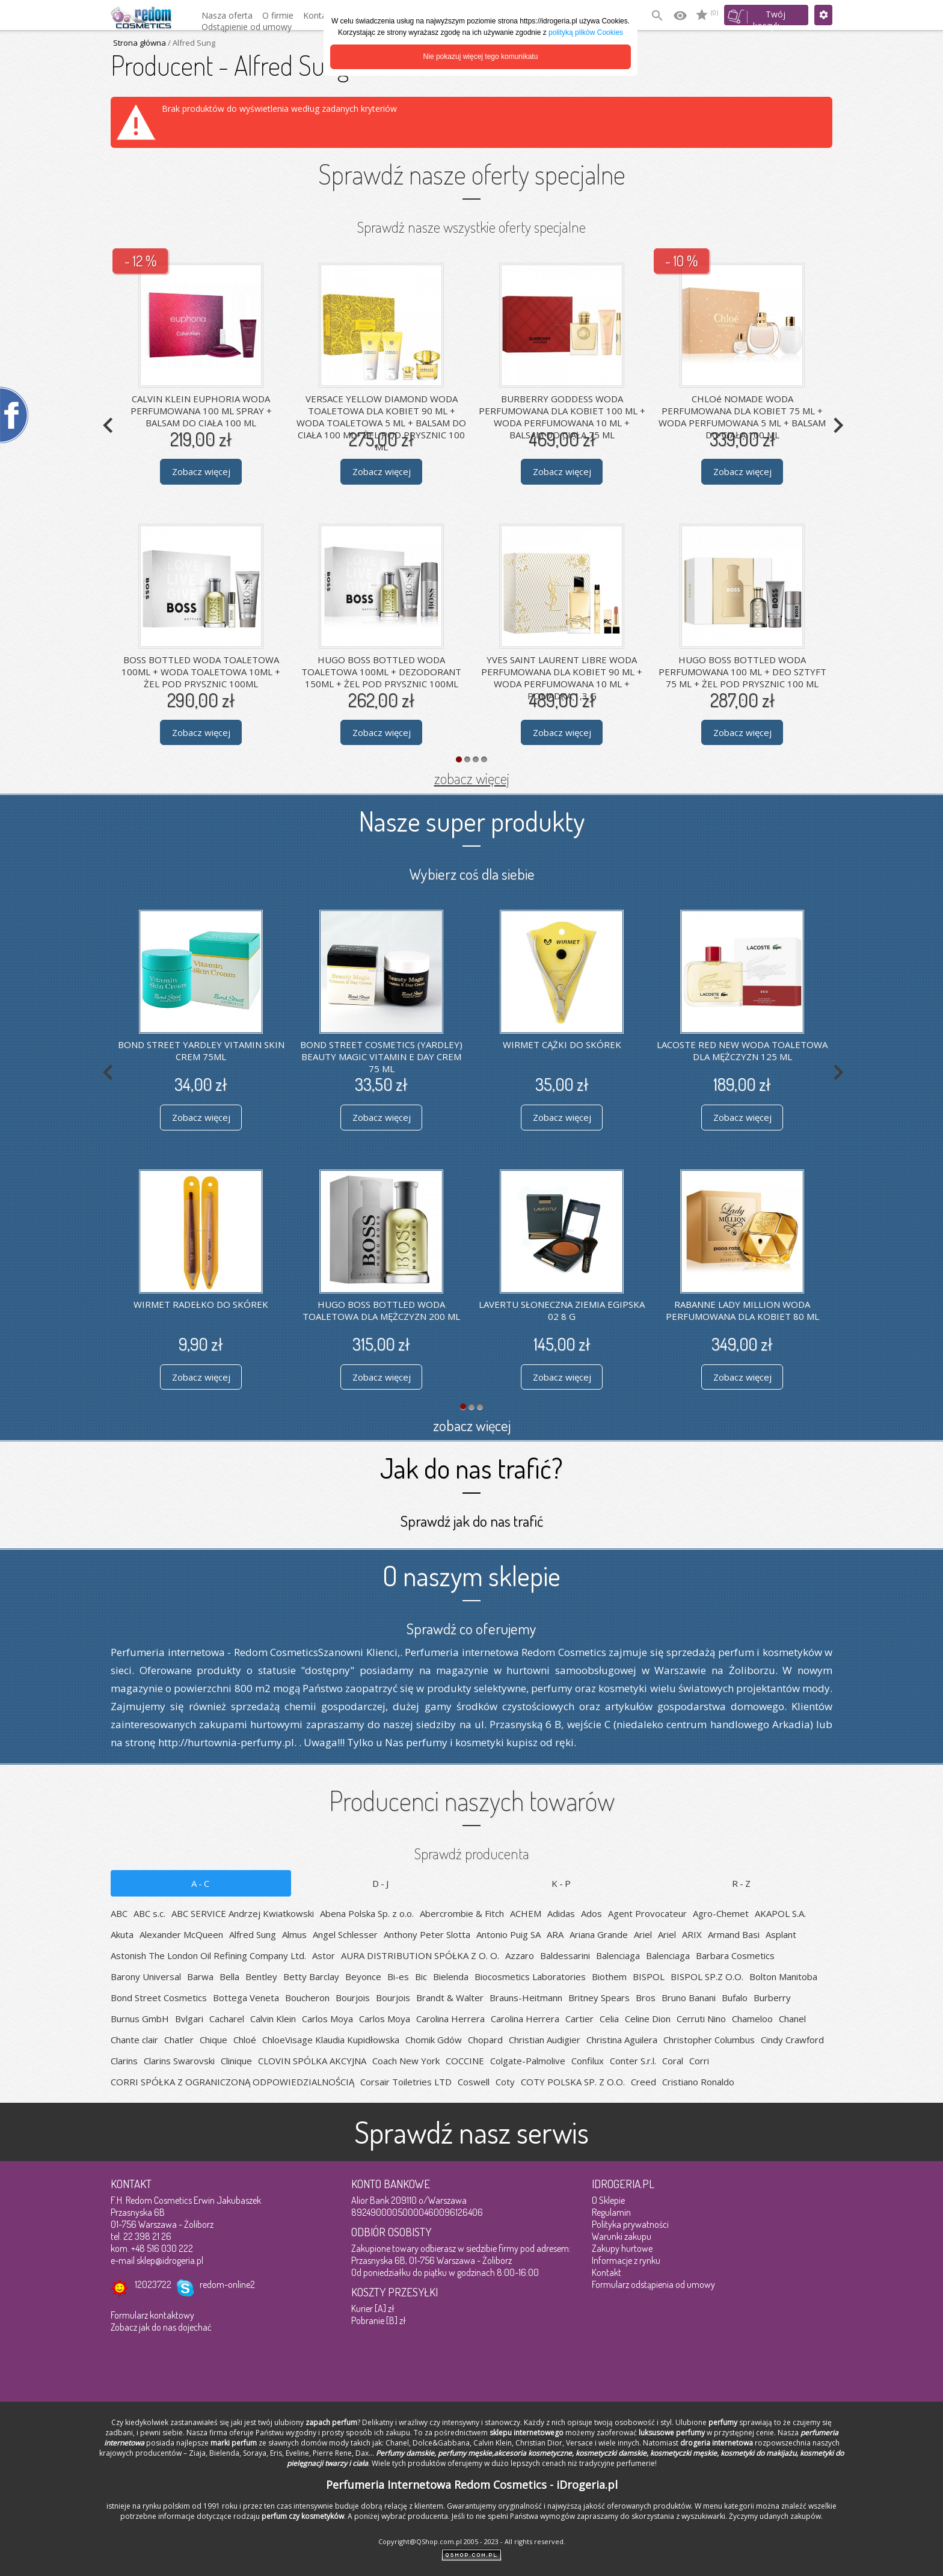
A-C (201, 1883)
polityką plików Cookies (585, 32)
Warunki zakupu (621, 2236)
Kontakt (606, 2272)
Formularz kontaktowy (152, 2315)
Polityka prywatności (630, 2224)
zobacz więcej (471, 778)
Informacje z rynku (626, 2260)
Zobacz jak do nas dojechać (161, 2327)
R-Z (742, 1883)
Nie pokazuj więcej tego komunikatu (480, 56)
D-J (381, 1883)
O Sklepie (608, 2200)
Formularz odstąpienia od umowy (653, 2284)
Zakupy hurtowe (622, 2248)
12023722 (153, 2284)
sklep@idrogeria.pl (170, 2260)
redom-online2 (227, 2284)
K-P (562, 1883)
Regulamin (611, 2212)
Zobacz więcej (201, 471)
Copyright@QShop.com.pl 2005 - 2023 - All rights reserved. (471, 2541)
